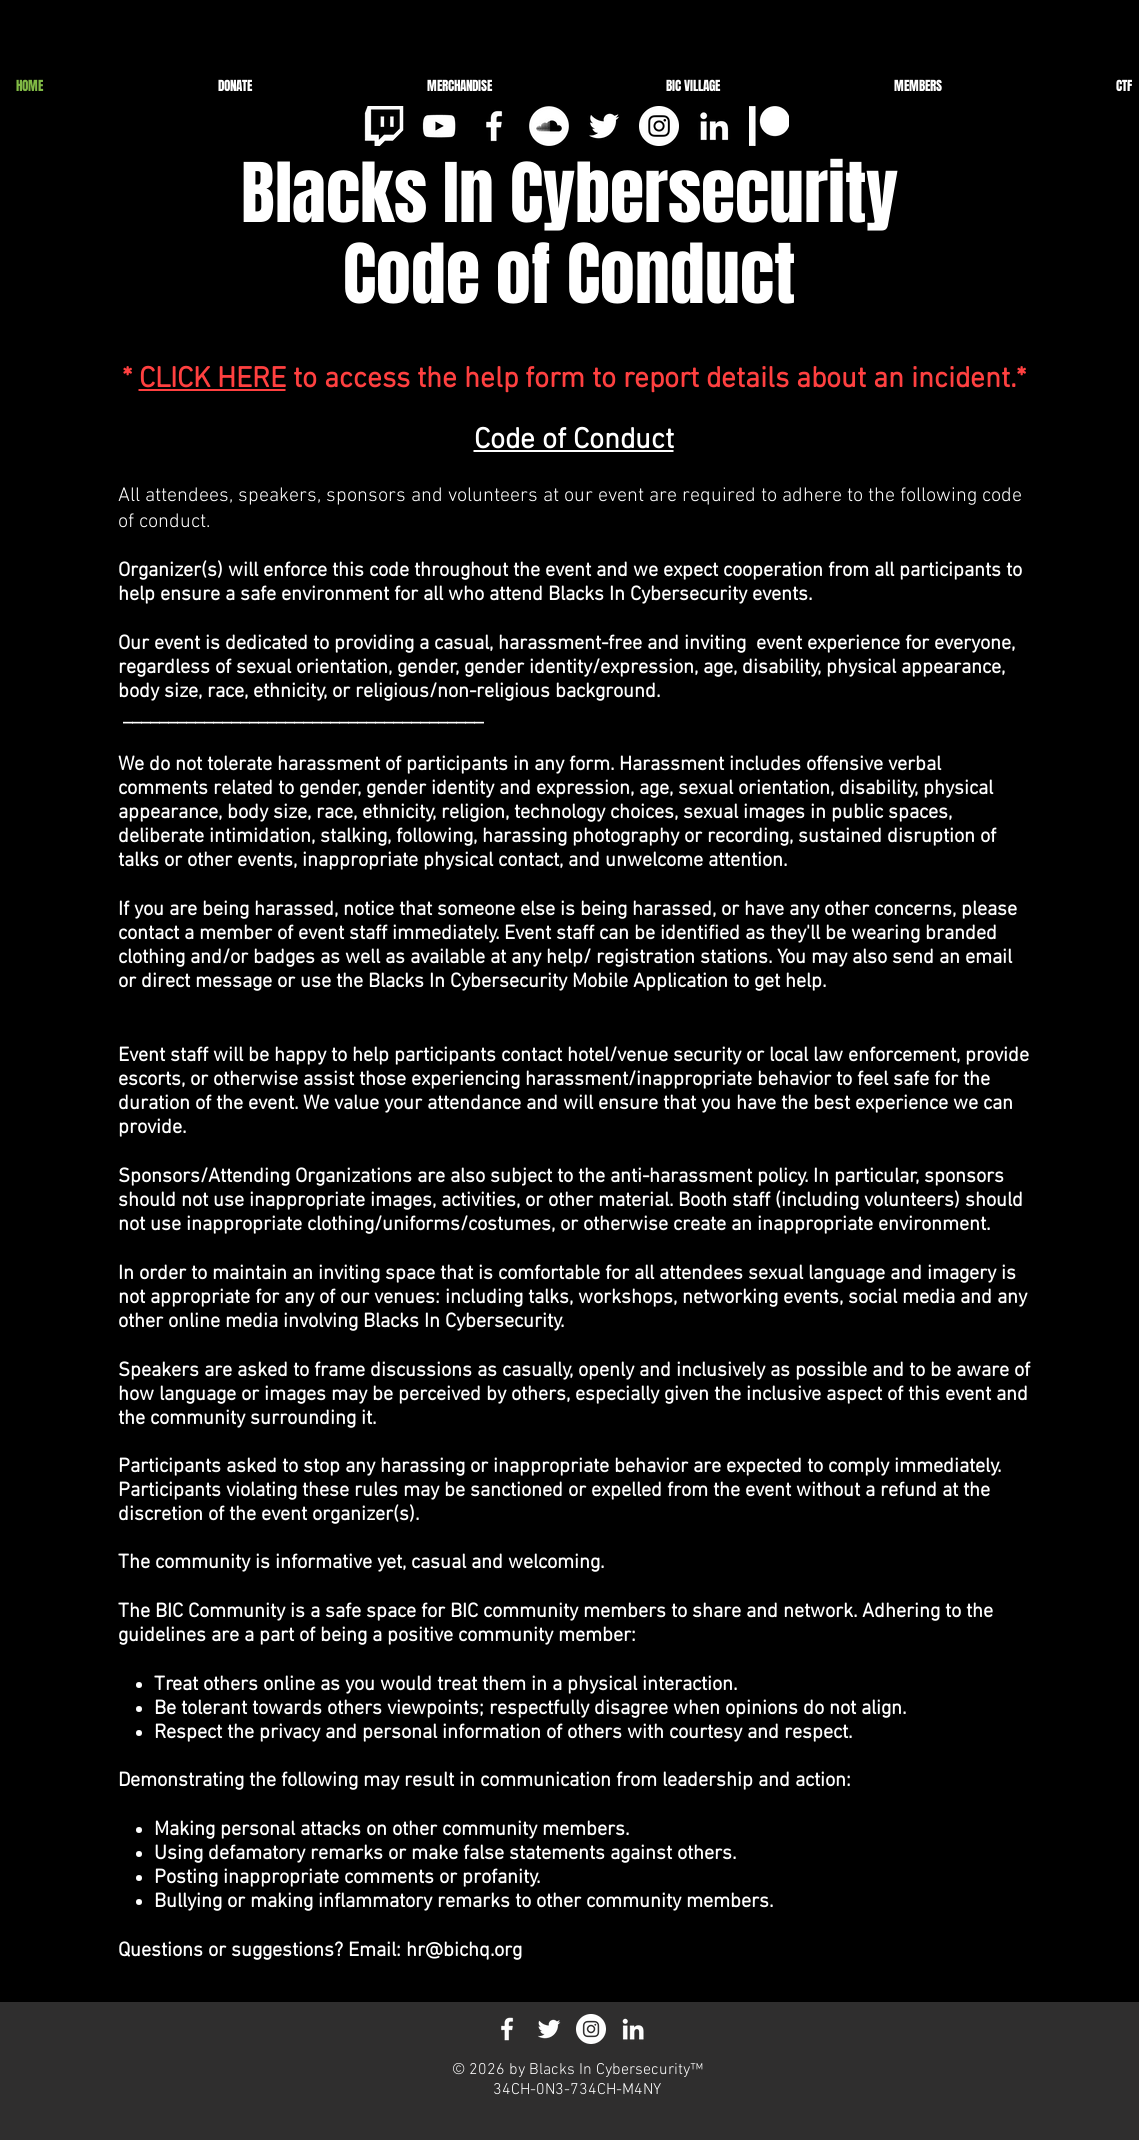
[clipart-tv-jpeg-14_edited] (384, 126)
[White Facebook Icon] (494, 126)
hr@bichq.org (464, 1951)
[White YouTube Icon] (439, 126)
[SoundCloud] (549, 126)
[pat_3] (769, 126)
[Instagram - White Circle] (659, 126)
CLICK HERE (212, 379)
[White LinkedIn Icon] (714, 126)
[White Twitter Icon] (604, 126)
